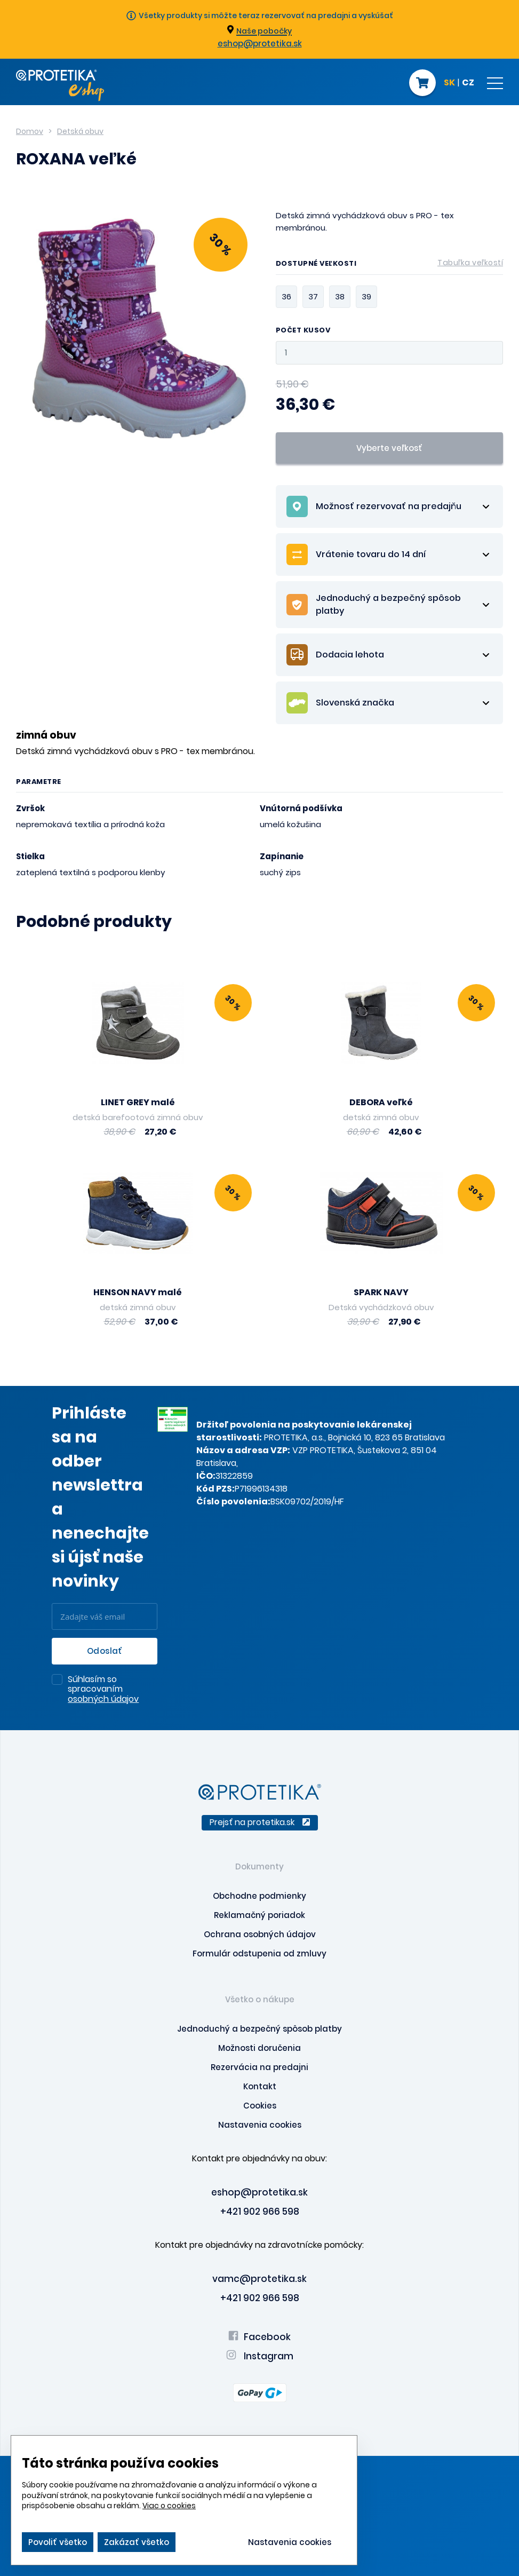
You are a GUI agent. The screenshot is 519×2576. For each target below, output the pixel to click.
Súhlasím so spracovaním (103, 1690)
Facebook (259, 2337)
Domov (29, 131)
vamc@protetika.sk (259, 2278)
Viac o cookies (169, 2505)
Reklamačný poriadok (259, 1915)
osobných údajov (103, 1699)
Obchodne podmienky (259, 1895)
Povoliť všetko (57, 2542)
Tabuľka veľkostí (470, 262)
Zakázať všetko (136, 2542)
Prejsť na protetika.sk (260, 1822)
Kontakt (259, 2086)
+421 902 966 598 (259, 2211)
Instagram (259, 2356)
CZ (468, 83)
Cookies (259, 2105)
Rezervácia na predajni (259, 2067)
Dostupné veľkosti (390, 265)
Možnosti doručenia (259, 2048)
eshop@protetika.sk (260, 43)
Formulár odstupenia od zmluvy (259, 1953)
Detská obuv (80, 131)
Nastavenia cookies (259, 2124)
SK (449, 83)
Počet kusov (303, 331)
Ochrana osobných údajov (260, 1934)
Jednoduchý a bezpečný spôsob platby (259, 2028)
